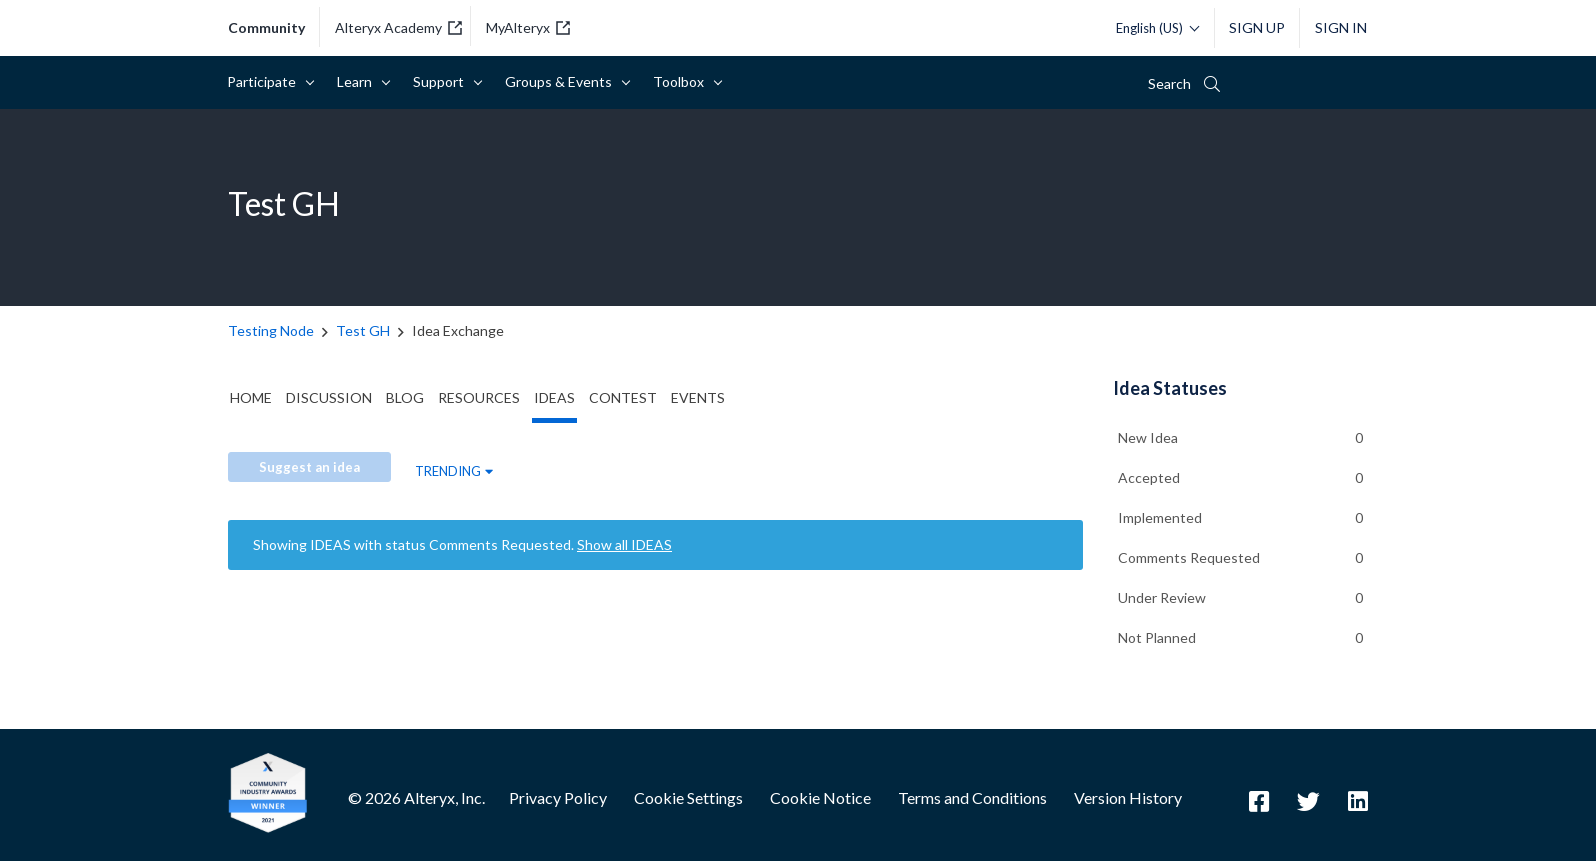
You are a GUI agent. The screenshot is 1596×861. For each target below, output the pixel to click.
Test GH (363, 330)
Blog (405, 397)
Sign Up (1257, 27)
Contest (623, 397)
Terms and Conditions (972, 797)
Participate (265, 81)
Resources (479, 397)
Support (442, 81)
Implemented (1160, 517)
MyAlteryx (528, 27)
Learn (358, 81)
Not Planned (1157, 637)
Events (698, 397)
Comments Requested (1189, 557)
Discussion (329, 397)
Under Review (1162, 597)
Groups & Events (562, 81)
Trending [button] (448, 471)
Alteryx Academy (398, 27)
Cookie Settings (688, 797)
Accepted (1149, 477)
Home (251, 397)
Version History (1128, 797)
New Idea (1148, 437)
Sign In (1341, 27)
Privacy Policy (558, 797)
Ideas (554, 397)
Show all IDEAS (624, 544)
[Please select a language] (1152, 28)
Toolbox (682, 81)
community (266, 28)
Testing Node (271, 330)
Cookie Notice (820, 797)
